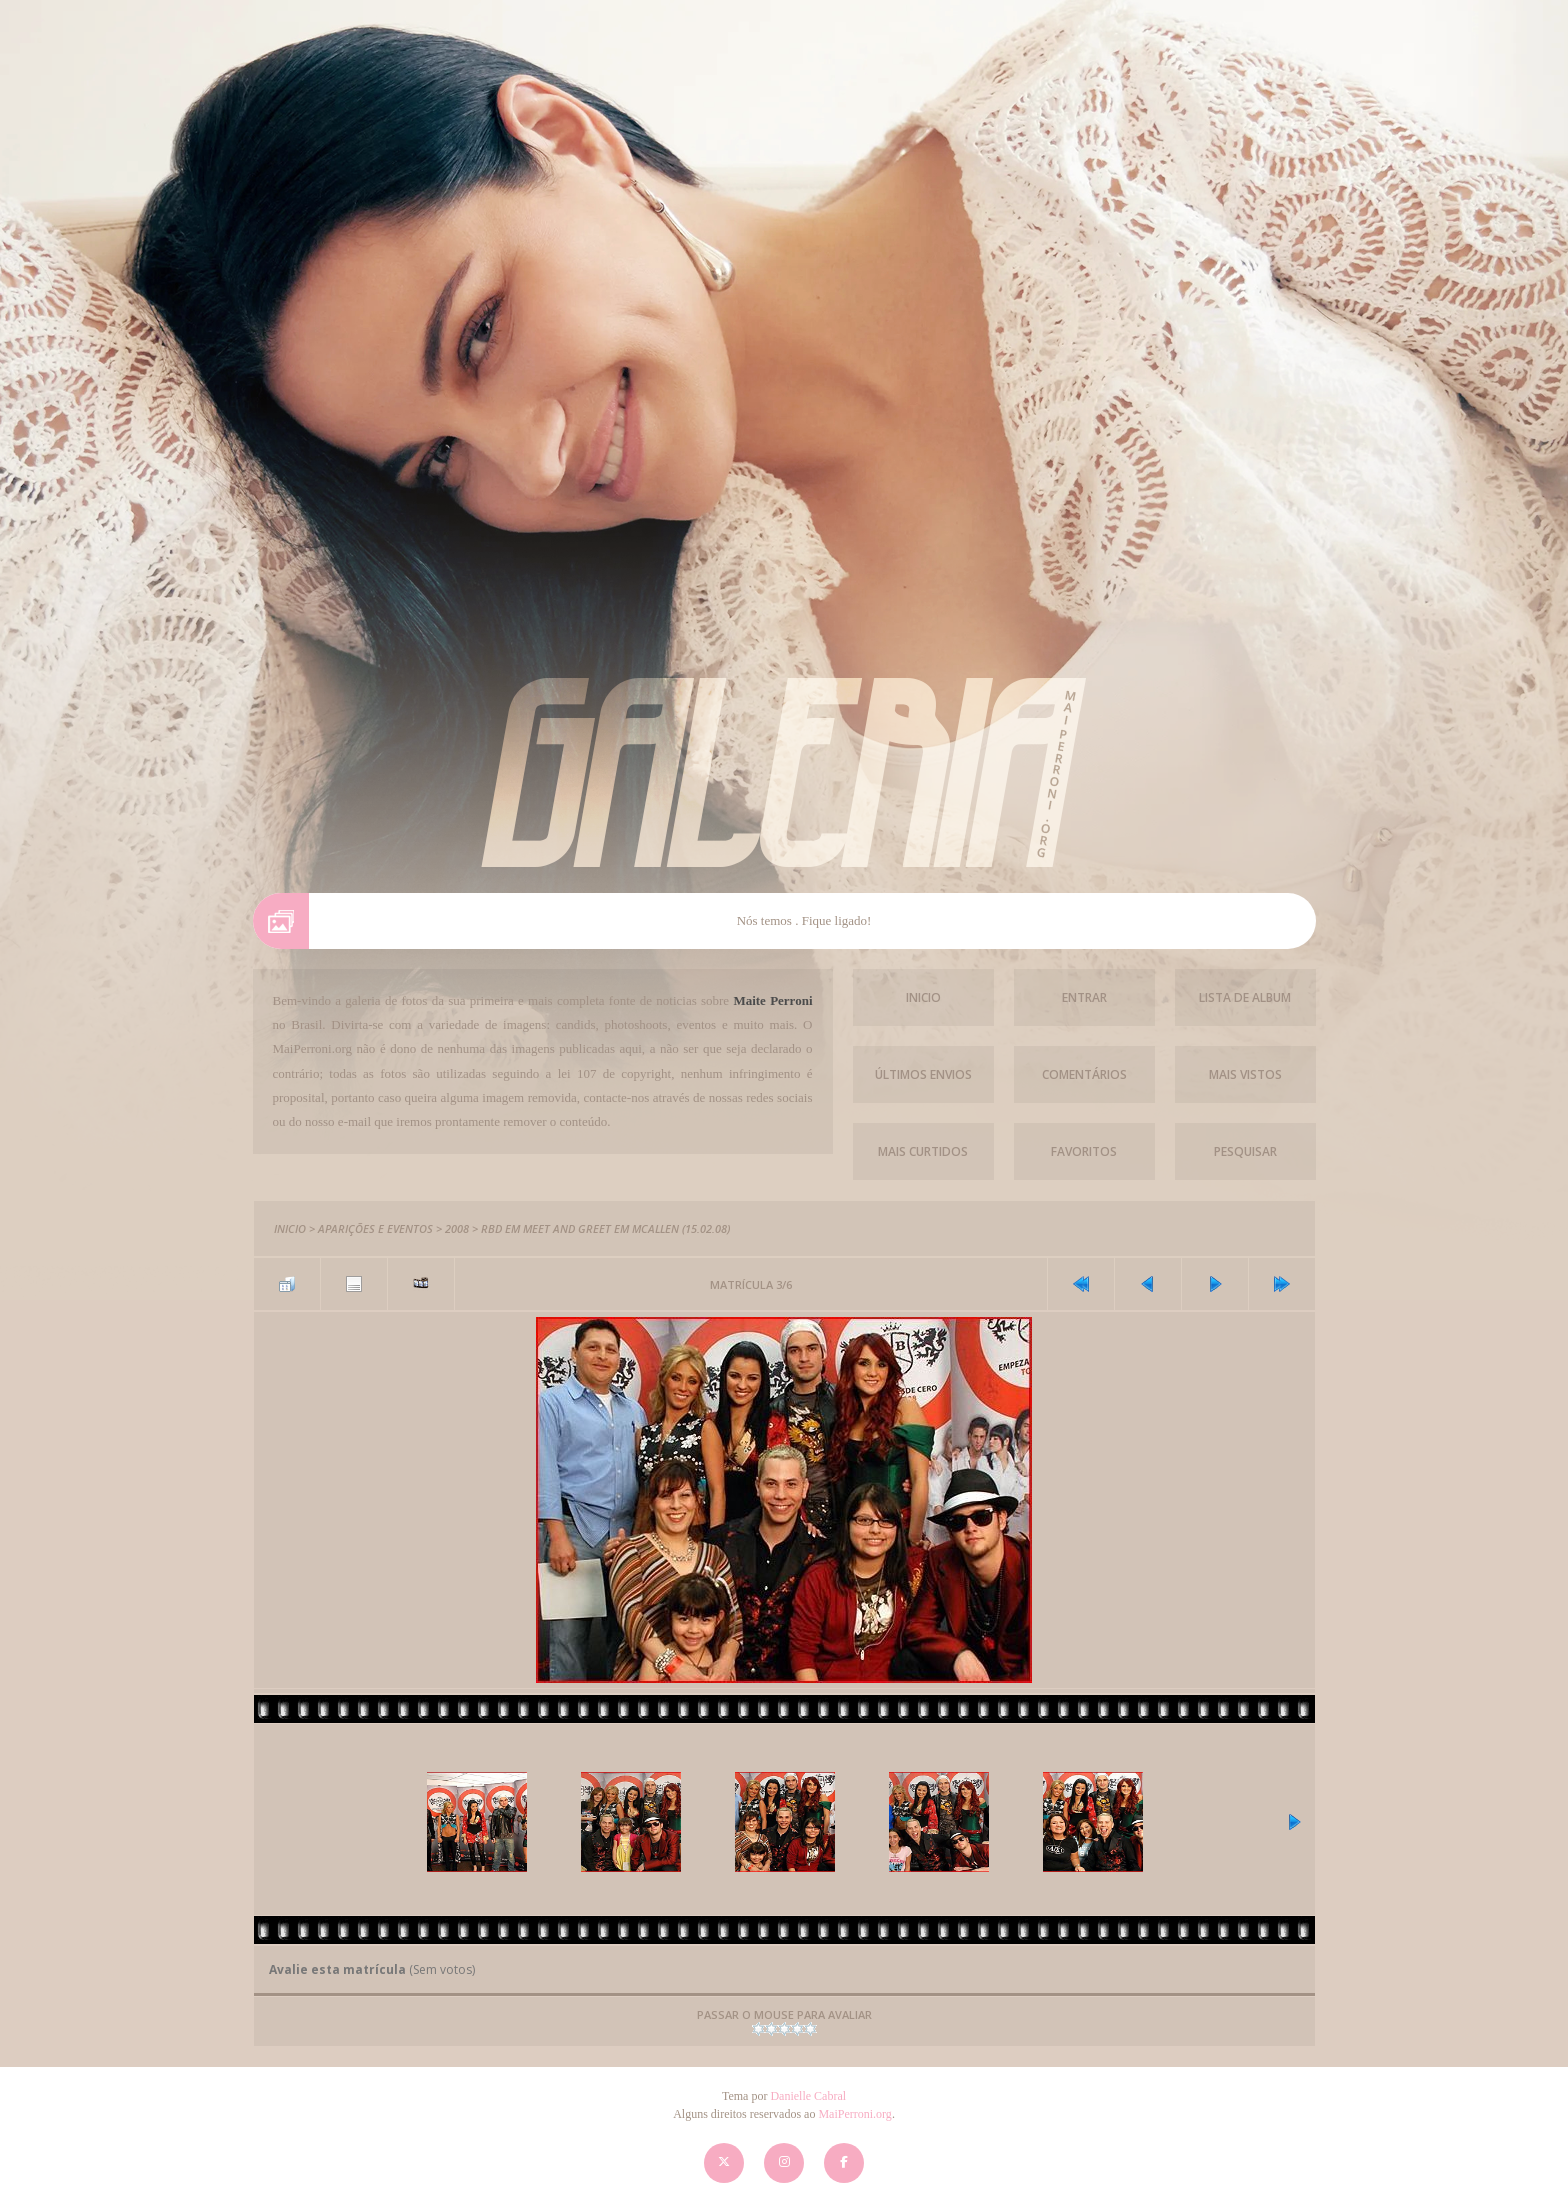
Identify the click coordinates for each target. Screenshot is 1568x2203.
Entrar (1084, 997)
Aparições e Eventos (375, 1228)
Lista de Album (1245, 997)
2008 (457, 1228)
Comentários (1084, 1074)
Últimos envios (923, 1074)
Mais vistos (1245, 1074)
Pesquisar (1245, 1151)
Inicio (923, 997)
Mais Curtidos (923, 1151)
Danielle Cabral (808, 2096)
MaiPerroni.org (854, 2114)
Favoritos (1084, 1151)
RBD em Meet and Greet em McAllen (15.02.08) (605, 1228)
